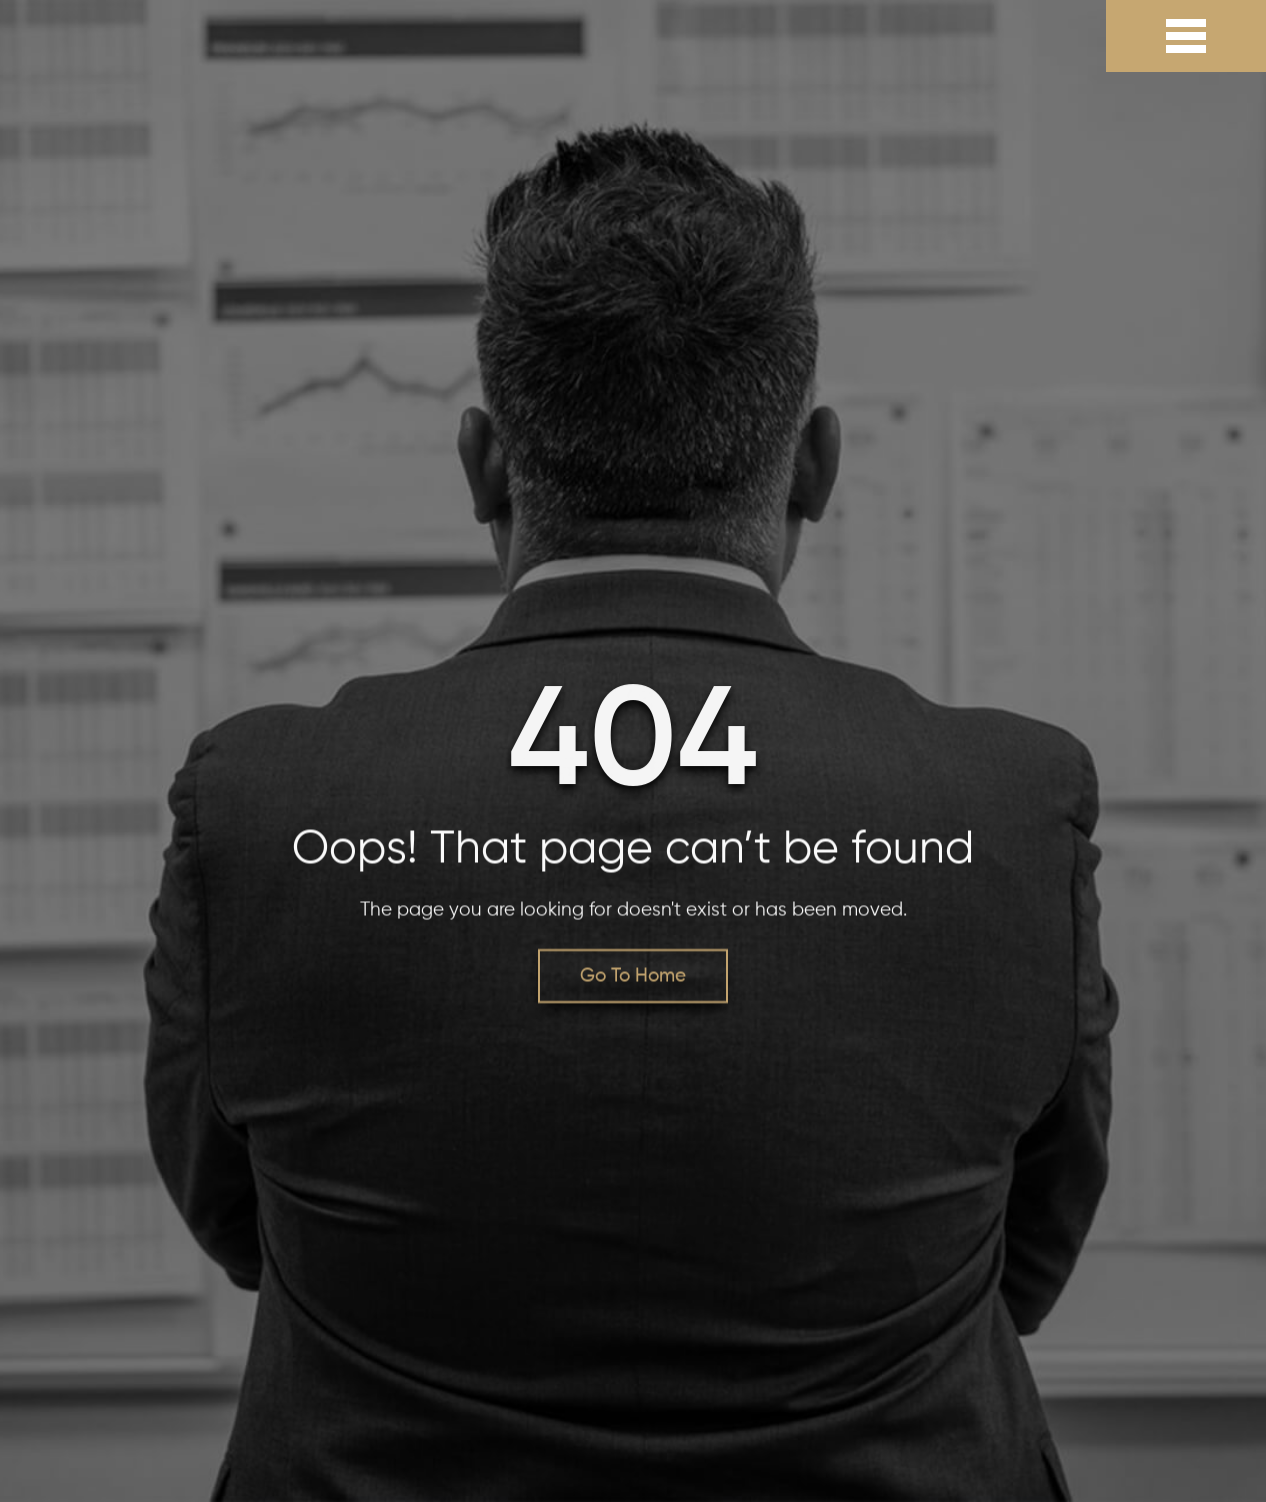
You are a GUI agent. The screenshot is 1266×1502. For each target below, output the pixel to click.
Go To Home (633, 976)
